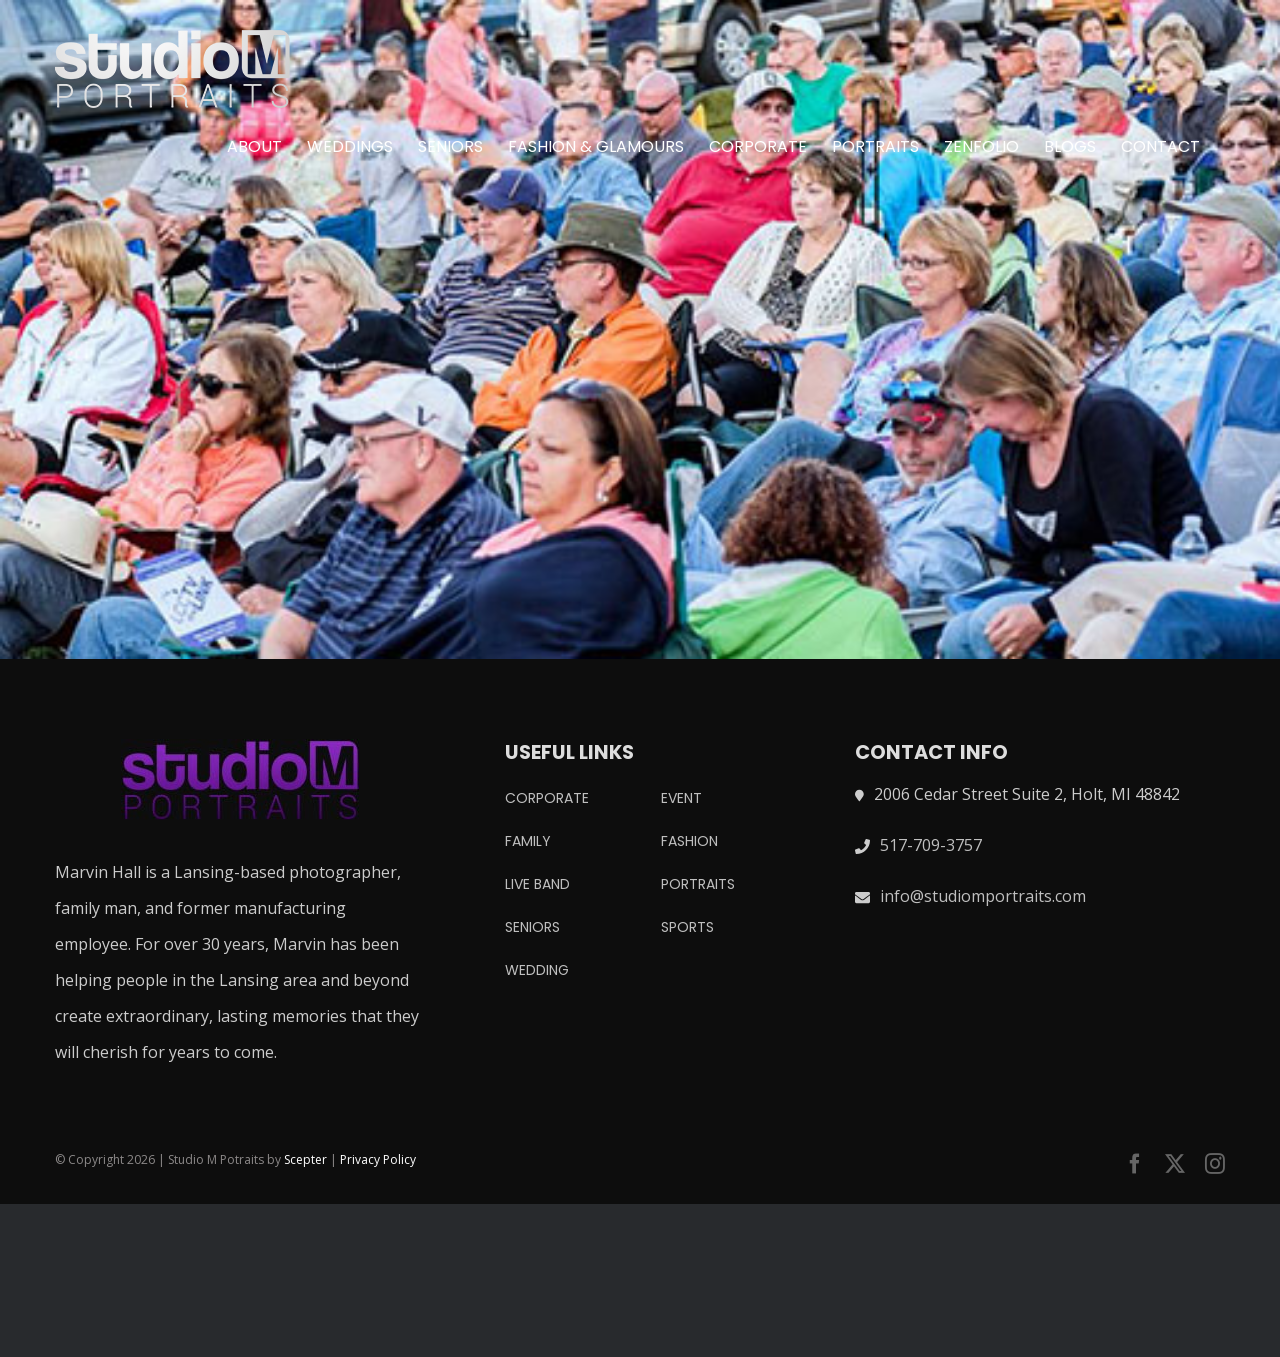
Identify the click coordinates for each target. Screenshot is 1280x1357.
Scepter (305, 1159)
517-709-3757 (931, 845)
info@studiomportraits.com (983, 896)
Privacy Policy (378, 1159)
